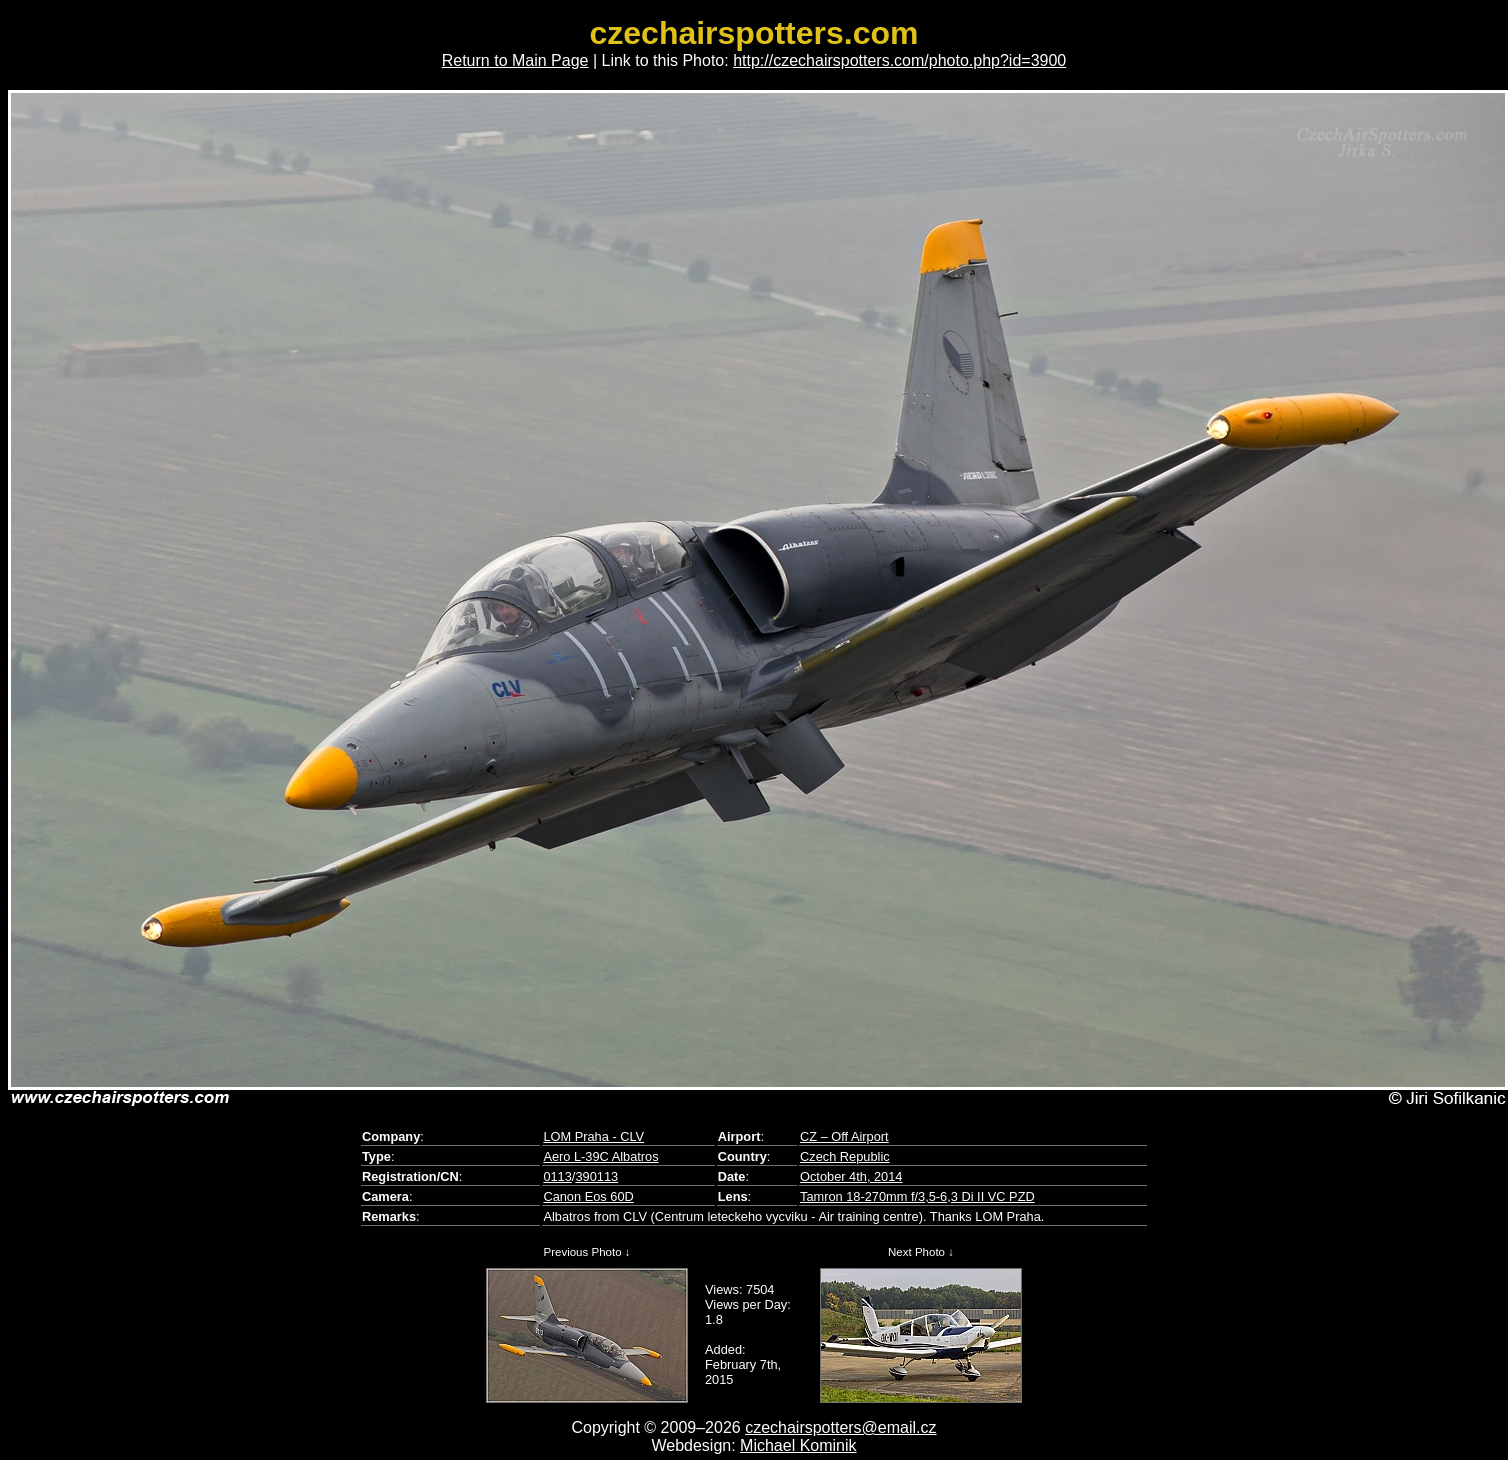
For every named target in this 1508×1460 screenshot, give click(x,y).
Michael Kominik (798, 1445)
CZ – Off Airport (844, 1136)
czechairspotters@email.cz (840, 1427)
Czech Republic (845, 1156)
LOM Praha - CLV (593, 1136)
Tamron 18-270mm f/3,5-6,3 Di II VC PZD (917, 1196)
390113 (596, 1176)
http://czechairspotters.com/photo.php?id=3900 (899, 60)
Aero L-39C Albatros (600, 1156)
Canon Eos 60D (588, 1196)
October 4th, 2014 (851, 1176)
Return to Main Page (515, 60)
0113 (557, 1176)
